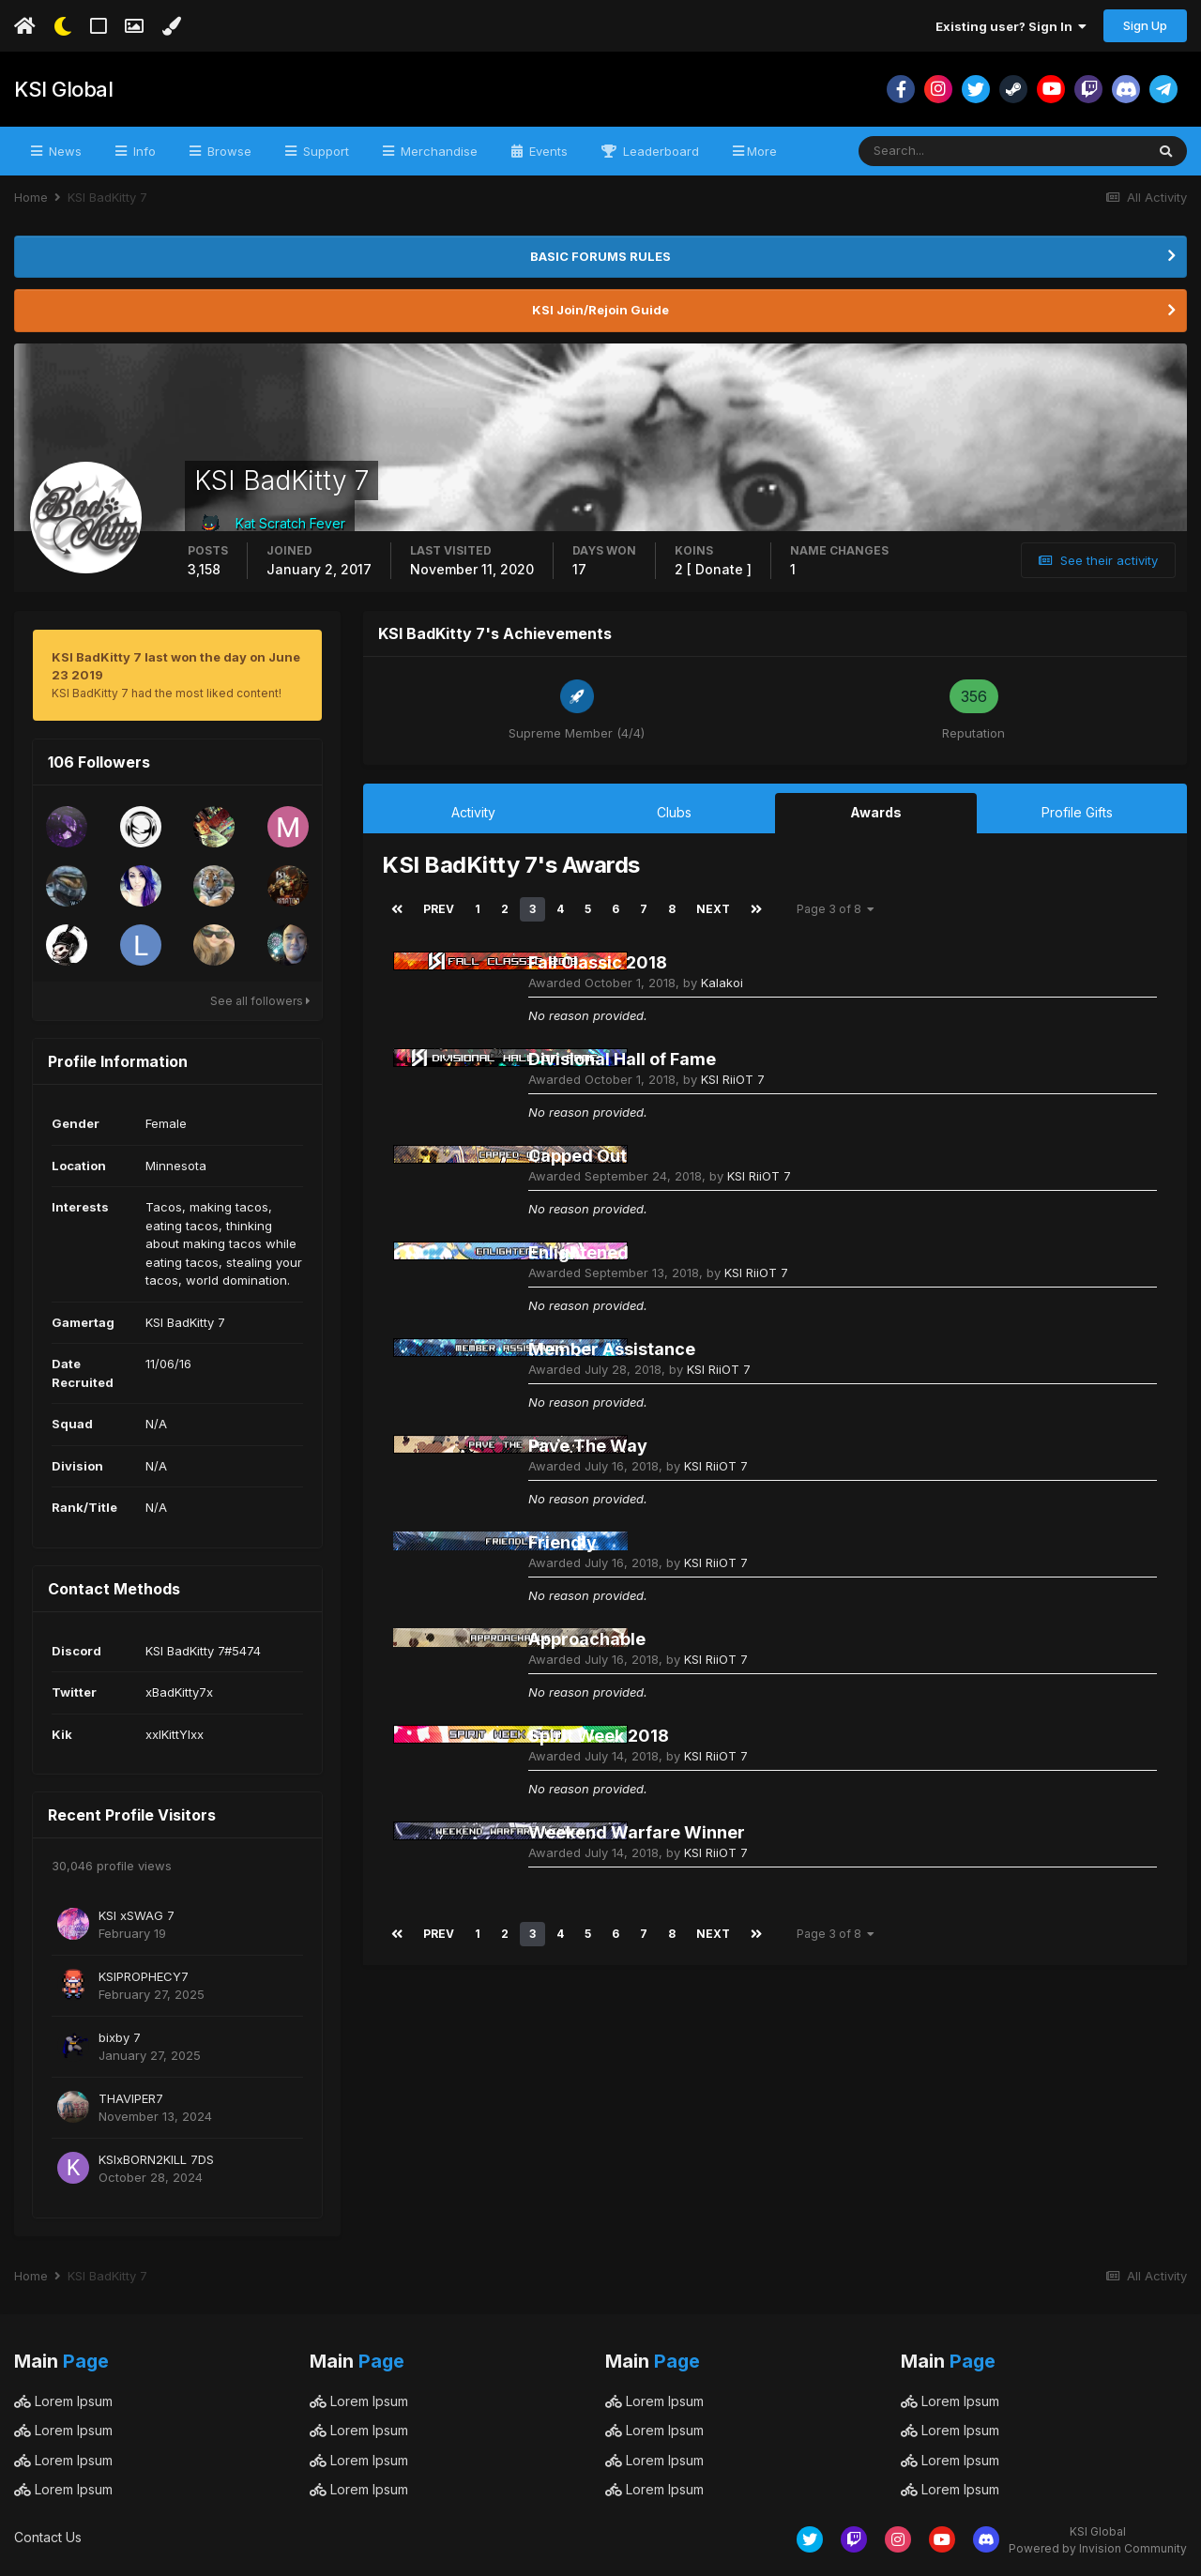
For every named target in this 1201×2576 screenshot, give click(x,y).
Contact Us (48, 2537)
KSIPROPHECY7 (144, 1976)
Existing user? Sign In (1011, 26)
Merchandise (437, 151)
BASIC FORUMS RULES (600, 256)
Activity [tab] (473, 812)
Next (713, 909)
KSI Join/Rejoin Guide (600, 309)
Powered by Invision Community (1098, 2548)
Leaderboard (659, 151)
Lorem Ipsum (63, 2401)
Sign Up (1145, 25)
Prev (438, 909)
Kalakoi (722, 982)
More (762, 151)
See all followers (260, 1001)
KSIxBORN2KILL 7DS (156, 2159)
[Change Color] (171, 26)
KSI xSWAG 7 (137, 1915)
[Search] (941, 151)
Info (142, 151)
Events (546, 151)
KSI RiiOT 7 (733, 1079)
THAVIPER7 (131, 2098)
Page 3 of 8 (835, 909)
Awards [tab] (876, 812)
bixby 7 (120, 2037)
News (63, 151)
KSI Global (63, 89)
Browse (227, 151)
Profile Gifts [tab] (1077, 812)
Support (324, 151)
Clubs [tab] (674, 812)
